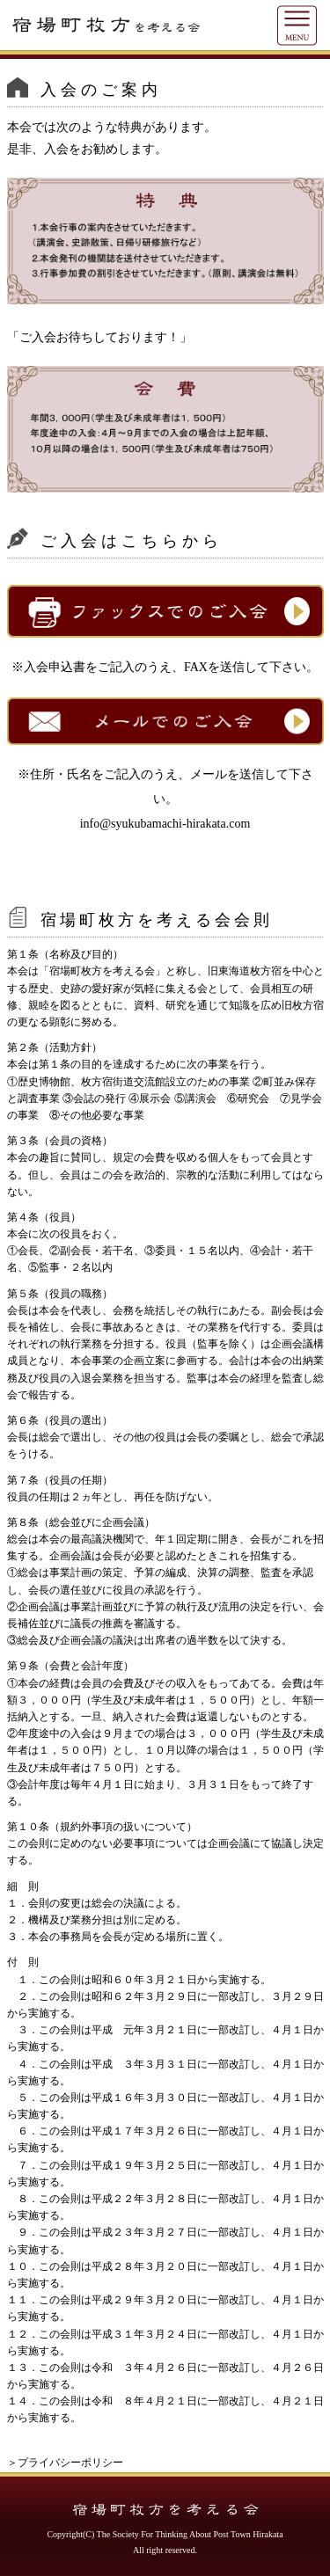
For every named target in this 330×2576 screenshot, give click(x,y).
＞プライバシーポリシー (65, 2462)
